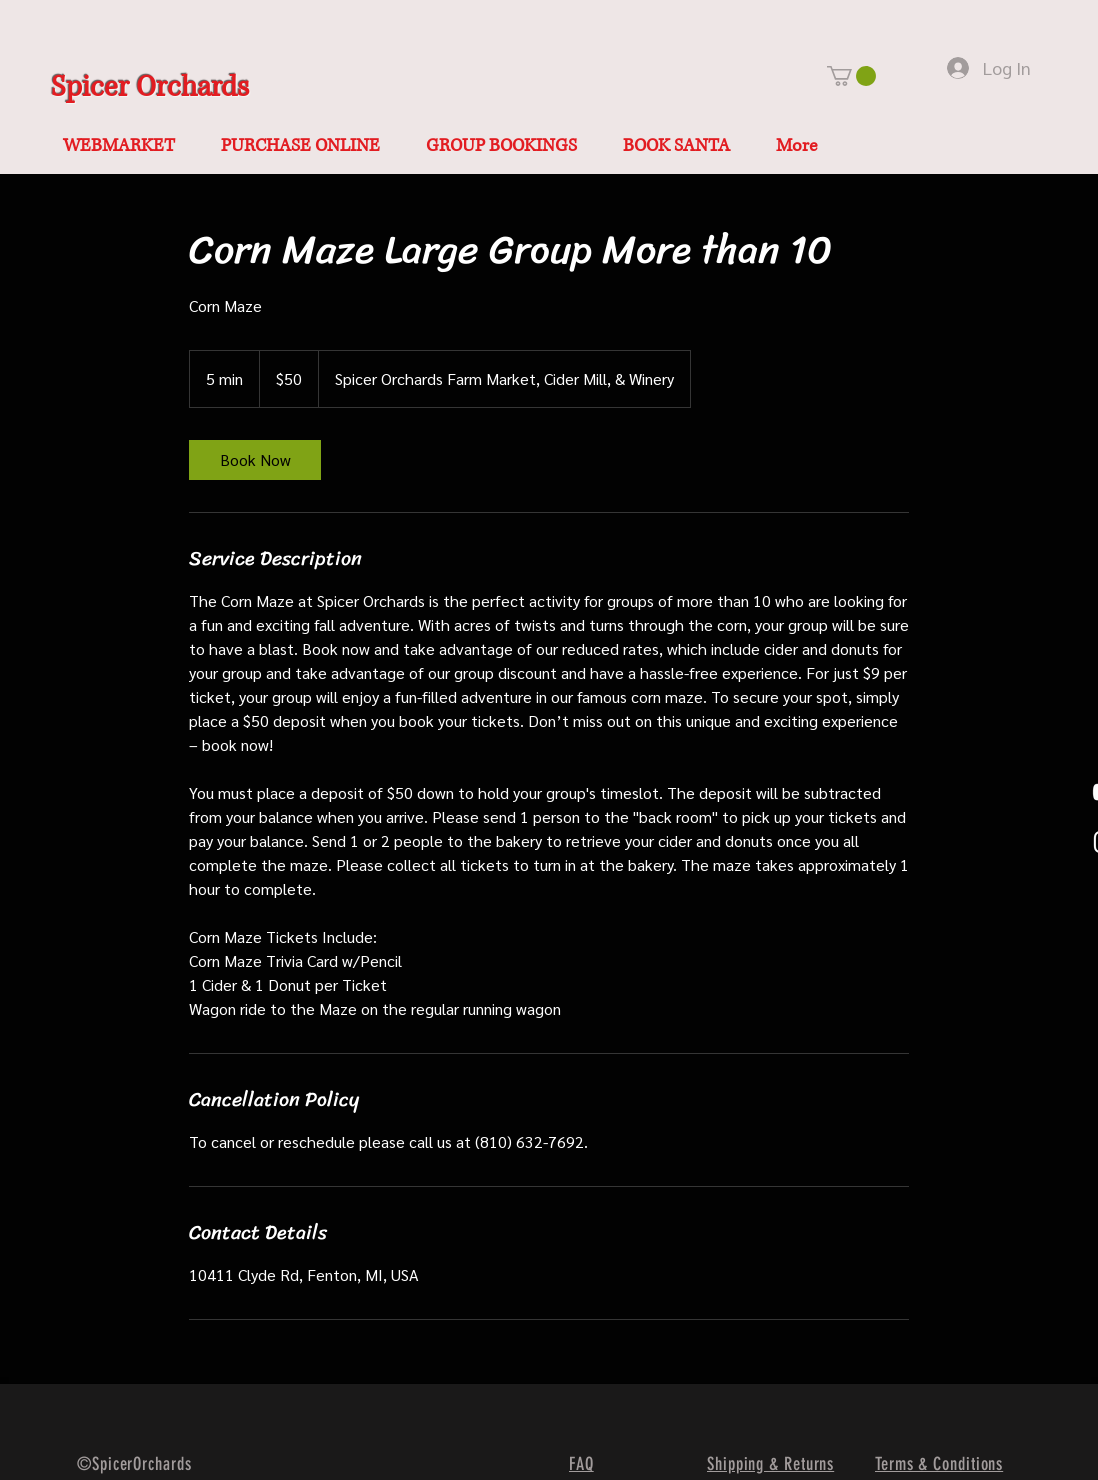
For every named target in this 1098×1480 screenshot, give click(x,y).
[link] (255, 460)
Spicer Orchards (150, 87)
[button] (851, 76)
